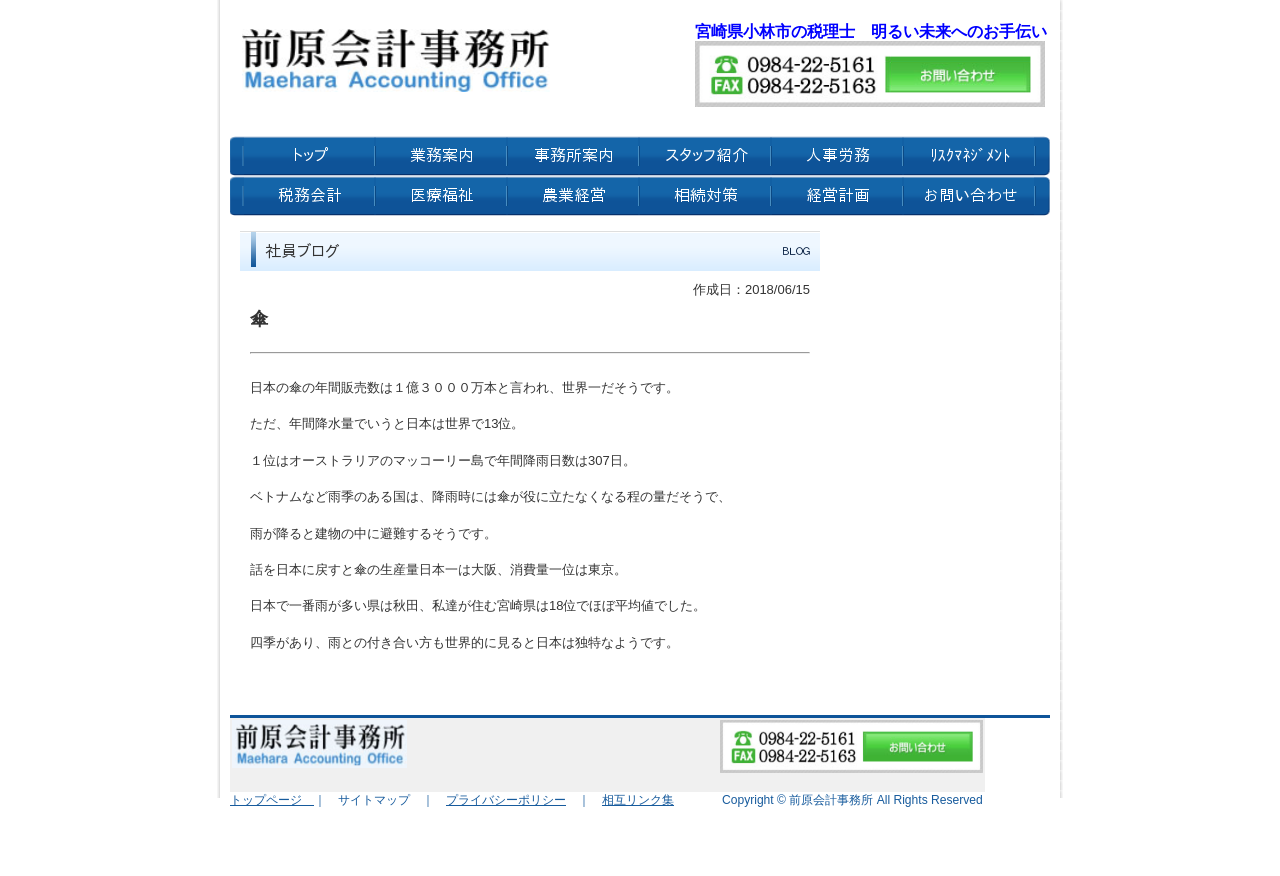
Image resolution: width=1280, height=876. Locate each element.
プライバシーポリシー (506, 800)
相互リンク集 (638, 800)
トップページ (272, 800)
